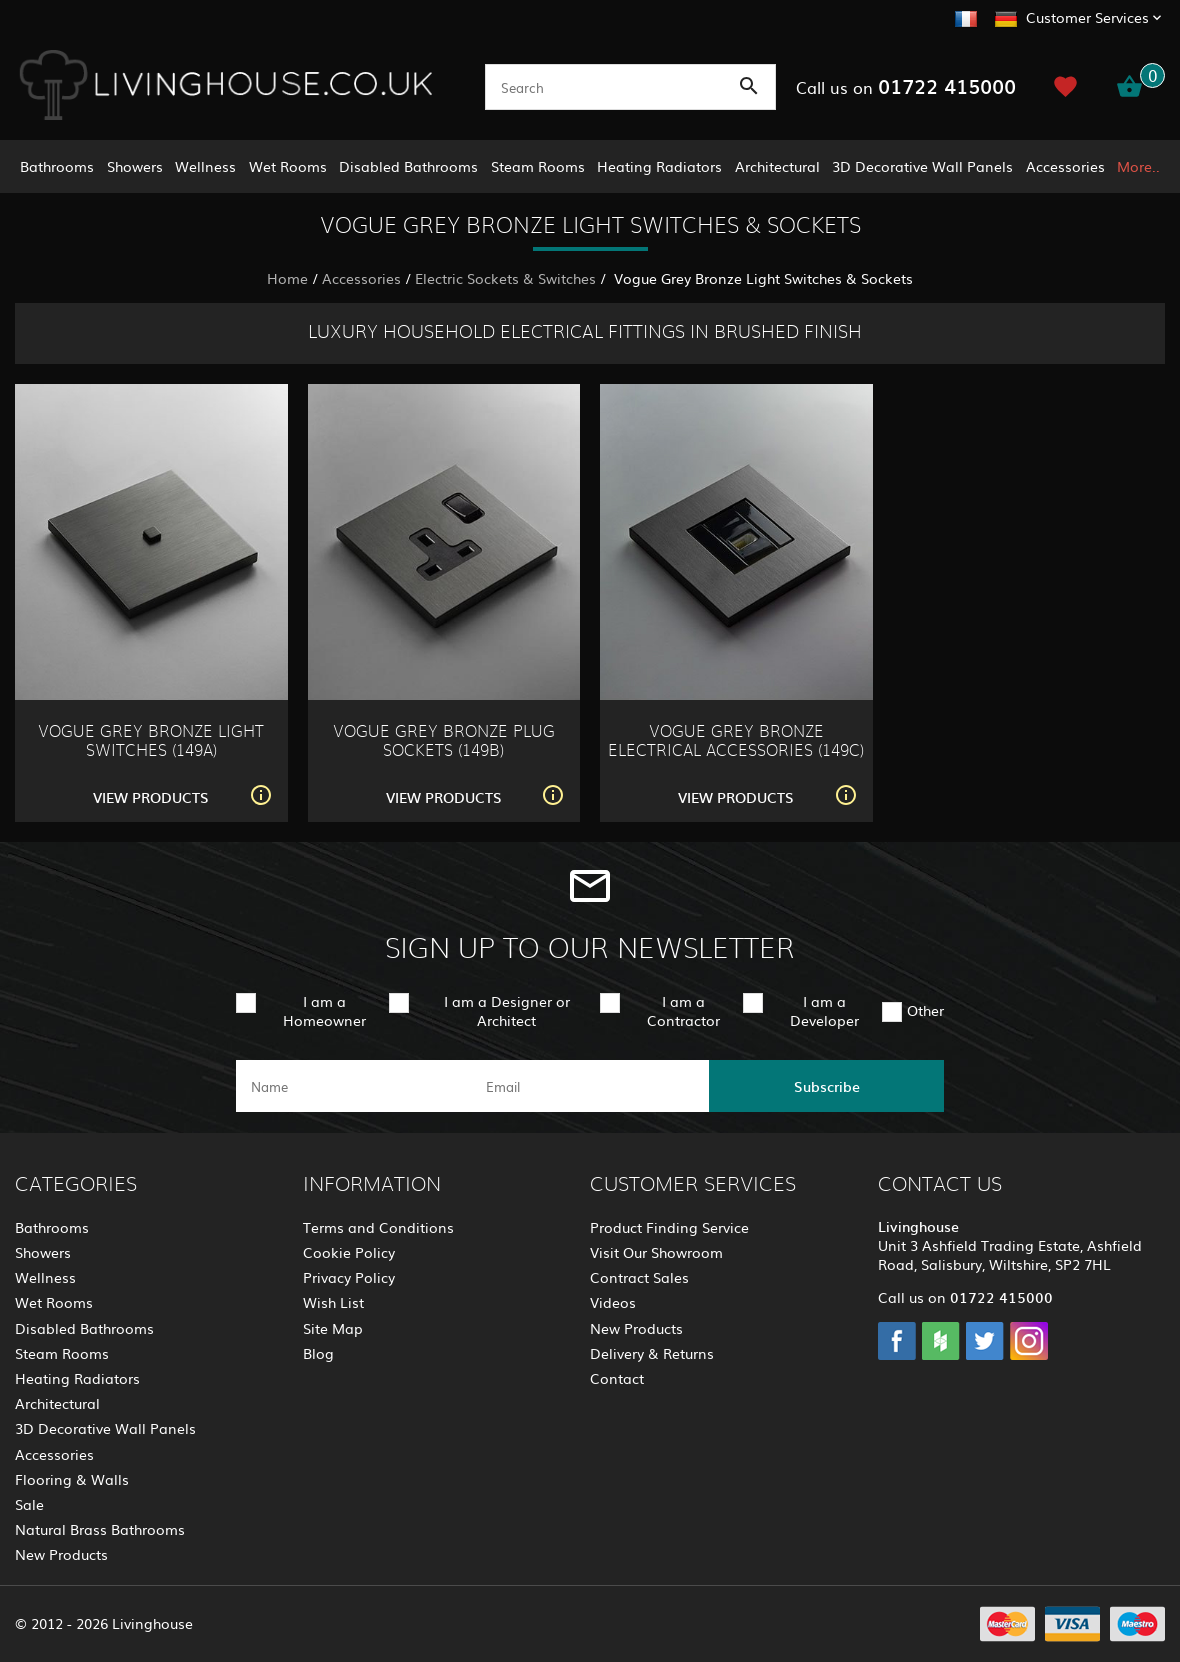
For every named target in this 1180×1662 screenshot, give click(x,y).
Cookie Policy (349, 1252)
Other (925, 1010)
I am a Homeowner (324, 1010)
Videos (613, 1302)
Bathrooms (57, 166)
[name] (353, 1086)
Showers (135, 166)
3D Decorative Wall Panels (922, 166)
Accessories (1065, 166)
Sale (29, 1504)
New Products (61, 1554)
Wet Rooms (288, 166)
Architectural (777, 166)
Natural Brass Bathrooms (100, 1529)
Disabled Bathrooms (408, 166)
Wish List (333, 1302)
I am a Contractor (683, 1010)
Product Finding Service (669, 1227)
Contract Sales (639, 1277)
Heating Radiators (659, 166)
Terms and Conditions (378, 1227)
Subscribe (827, 1086)
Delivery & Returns (652, 1353)
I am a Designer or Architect (507, 1010)
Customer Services (1087, 17)
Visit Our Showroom (656, 1252)
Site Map (333, 1328)
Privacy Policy (349, 1277)
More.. (1138, 166)
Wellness (205, 166)
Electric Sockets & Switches (505, 278)
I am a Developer (824, 1010)
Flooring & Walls (72, 1479)
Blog (318, 1353)
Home (287, 278)
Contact (617, 1378)
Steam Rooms (538, 166)
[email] (588, 1086)
